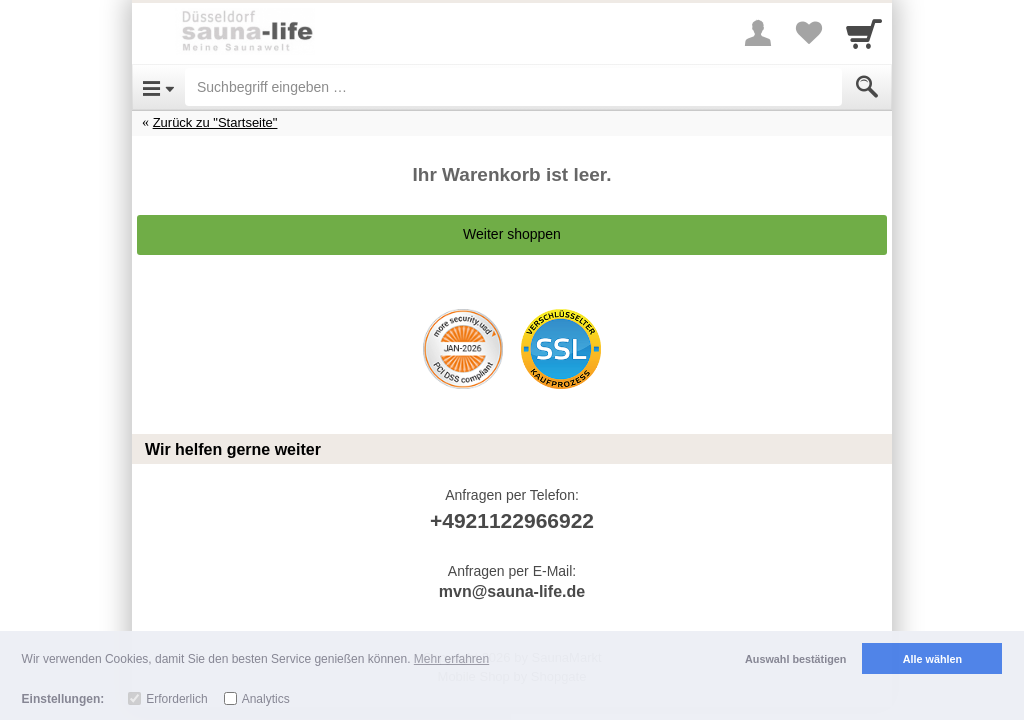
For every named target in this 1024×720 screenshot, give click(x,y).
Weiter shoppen (512, 234)
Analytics (266, 699)
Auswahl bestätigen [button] (795, 659)
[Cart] (864, 33)
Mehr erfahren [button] (451, 659)
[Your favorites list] (808, 33)
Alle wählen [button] (932, 659)
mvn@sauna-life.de (512, 591)
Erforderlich (176, 699)
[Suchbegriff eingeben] (513, 87)
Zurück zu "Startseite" (215, 122)
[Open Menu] (158, 87)
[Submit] (867, 87)
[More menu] (758, 33)
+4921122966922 (512, 520)
